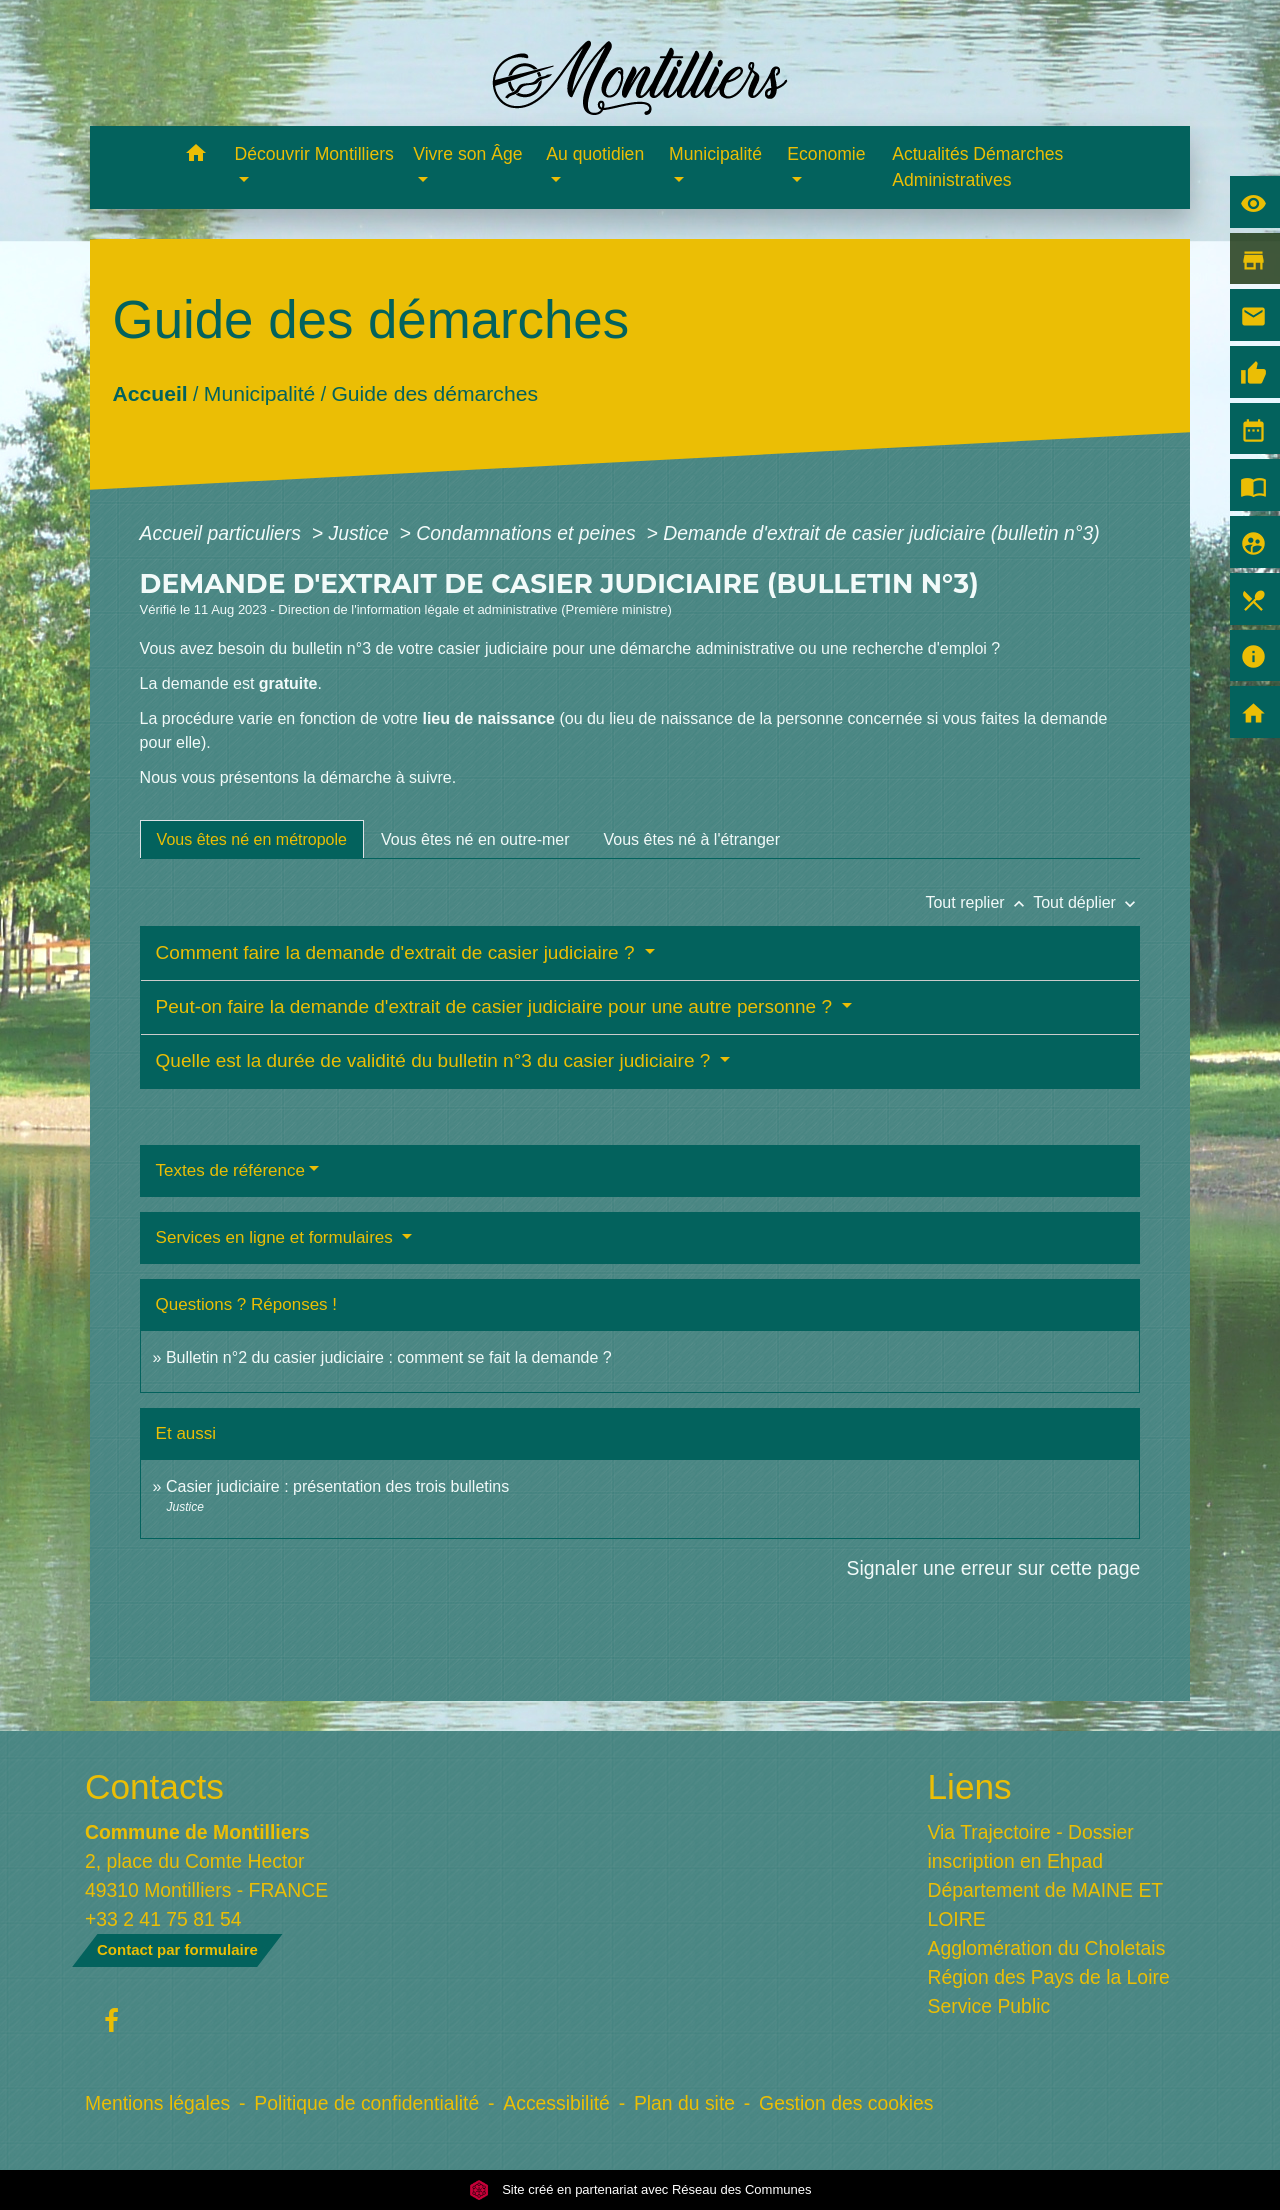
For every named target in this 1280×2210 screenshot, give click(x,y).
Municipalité (258, 393)
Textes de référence (230, 1170)
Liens (970, 1786)
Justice (361, 533)
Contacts (154, 1786)
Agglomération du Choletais (1047, 1948)
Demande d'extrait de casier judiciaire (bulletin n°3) (881, 533)
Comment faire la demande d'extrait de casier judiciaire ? (398, 952)
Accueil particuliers (223, 533)
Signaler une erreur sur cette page (994, 1568)
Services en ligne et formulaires (277, 1237)
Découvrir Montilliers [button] (314, 154)
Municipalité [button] (715, 154)
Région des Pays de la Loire (1049, 1977)
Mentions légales (157, 2103)
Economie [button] (826, 154)
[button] (196, 156)
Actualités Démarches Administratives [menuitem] (977, 167)
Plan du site (684, 2103)
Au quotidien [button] (595, 154)
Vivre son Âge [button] (467, 154)
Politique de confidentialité (366, 2103)
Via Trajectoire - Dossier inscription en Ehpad (1031, 1846)
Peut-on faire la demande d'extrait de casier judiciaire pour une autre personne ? (497, 1006)
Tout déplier (1086, 902)
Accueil (149, 393)
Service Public (989, 2006)
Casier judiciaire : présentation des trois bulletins (337, 1486)
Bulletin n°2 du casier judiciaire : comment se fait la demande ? (389, 1357)
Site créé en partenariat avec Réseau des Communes (640, 2189)
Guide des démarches (434, 393)
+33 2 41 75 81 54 (163, 1919)
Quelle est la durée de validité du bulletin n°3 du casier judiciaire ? (436, 1060)
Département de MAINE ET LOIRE (1045, 1904)
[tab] (252, 839)
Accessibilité (556, 2103)
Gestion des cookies (846, 2103)
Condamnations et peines (528, 533)
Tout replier (979, 902)
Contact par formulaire (177, 1949)
